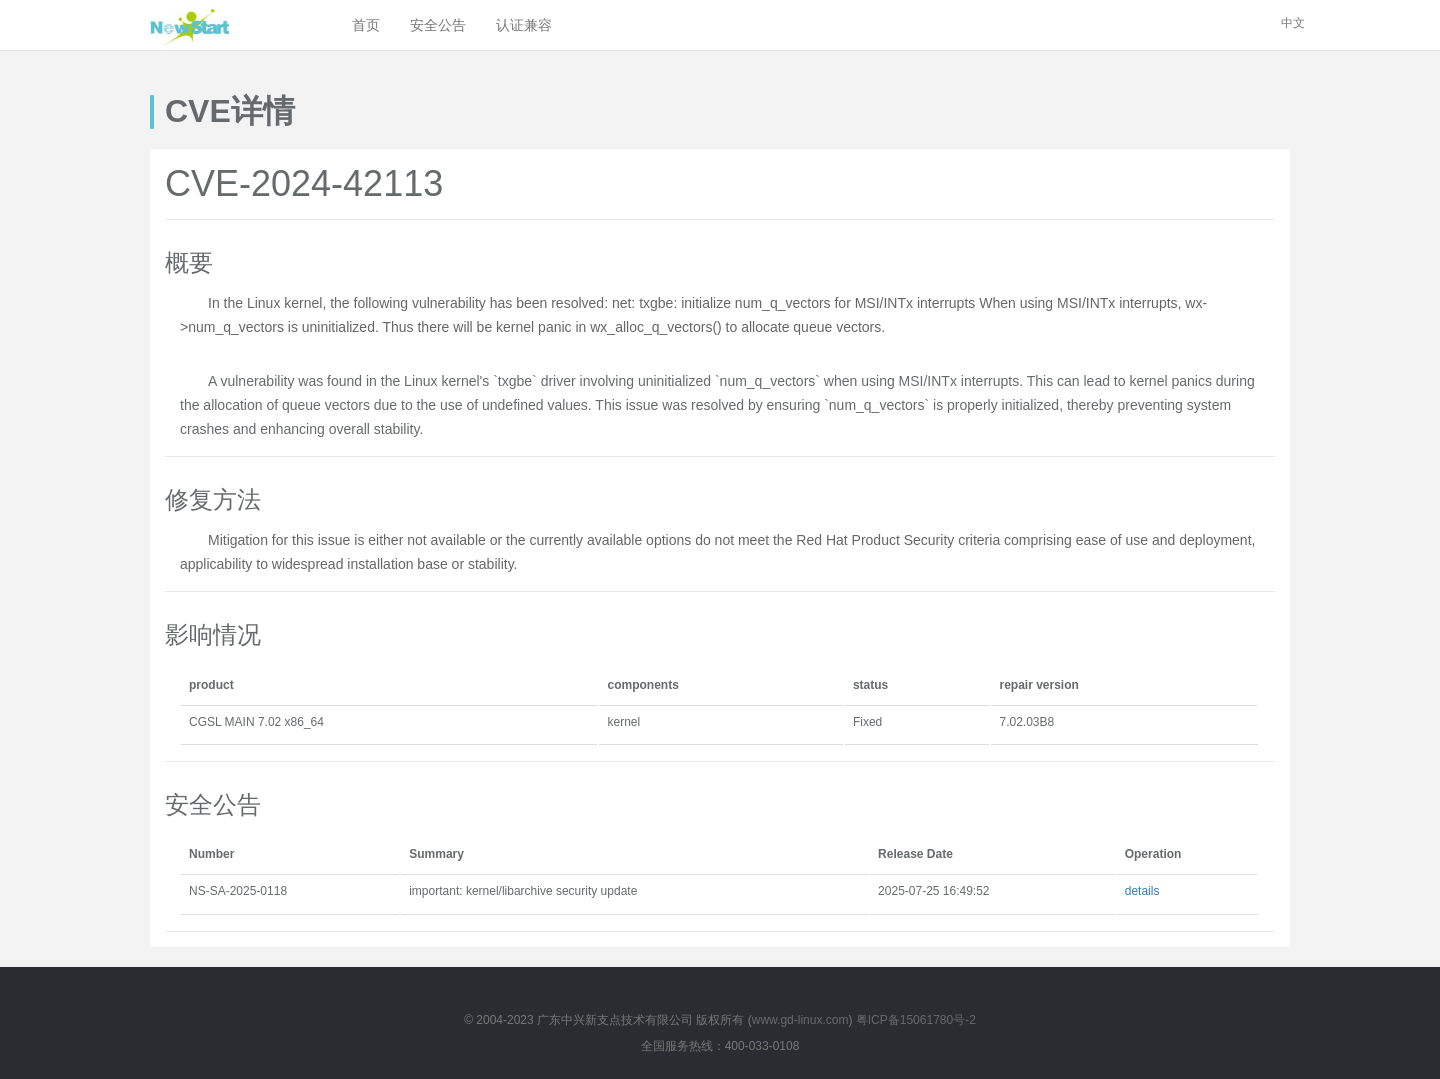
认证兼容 (524, 25)
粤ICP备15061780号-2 (916, 1020)
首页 (366, 25)
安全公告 (438, 25)
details (1142, 891)
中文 (1293, 23)
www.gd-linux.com (800, 1020)
